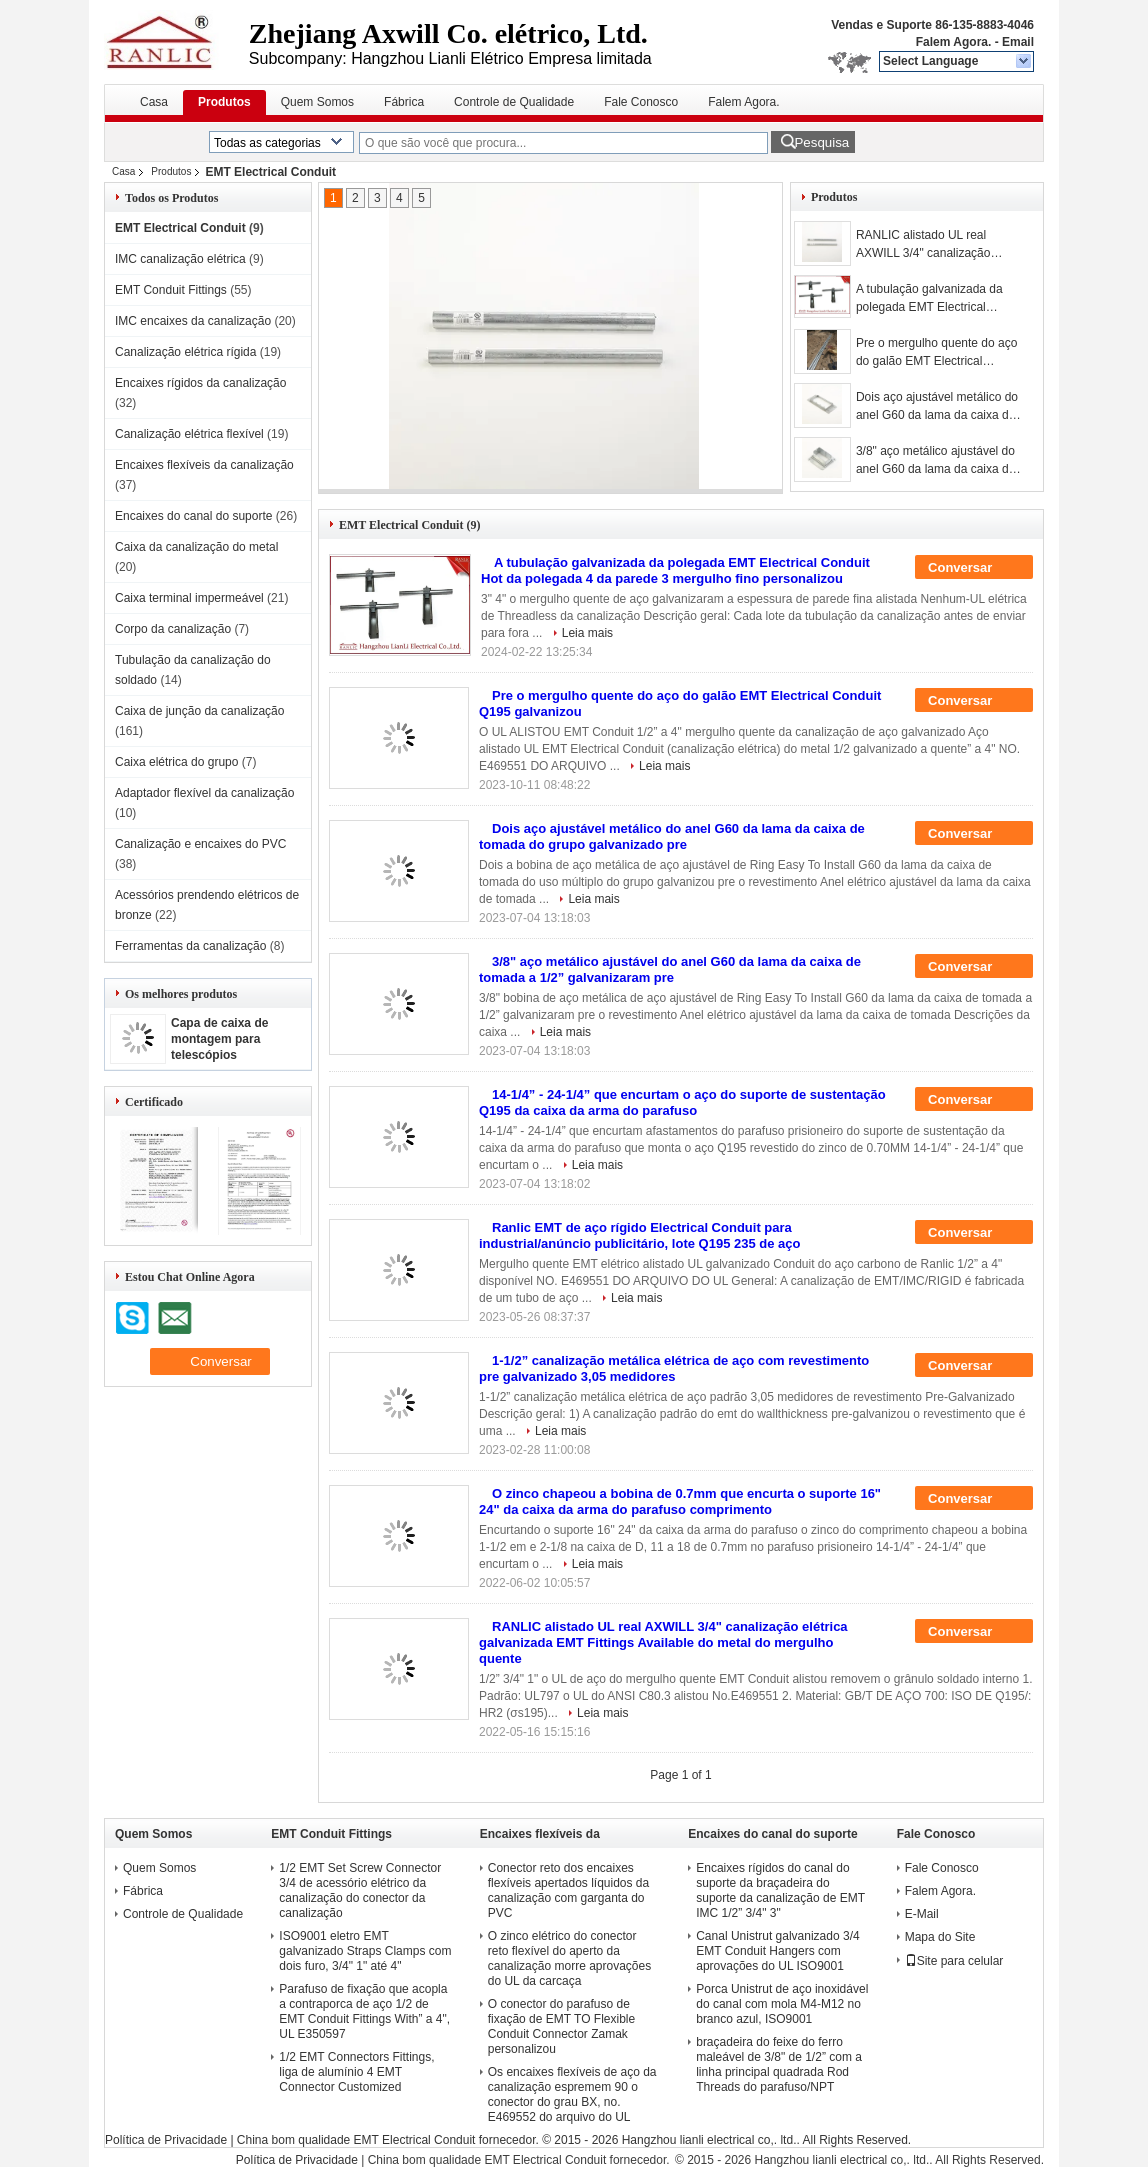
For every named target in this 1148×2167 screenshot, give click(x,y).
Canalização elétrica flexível (189, 434)
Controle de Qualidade (514, 102)
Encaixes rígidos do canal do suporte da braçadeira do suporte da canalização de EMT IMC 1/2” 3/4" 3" (780, 1890)
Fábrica (404, 102)
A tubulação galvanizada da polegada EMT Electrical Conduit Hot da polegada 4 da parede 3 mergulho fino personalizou (935, 299)
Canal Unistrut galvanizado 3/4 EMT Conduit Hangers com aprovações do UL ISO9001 (777, 1951)
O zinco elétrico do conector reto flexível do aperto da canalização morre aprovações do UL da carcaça (569, 1958)
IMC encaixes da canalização (193, 321)
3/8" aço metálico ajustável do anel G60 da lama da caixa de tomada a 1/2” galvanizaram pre (940, 461)
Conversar (974, 568)
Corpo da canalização (173, 629)
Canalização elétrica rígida (185, 352)
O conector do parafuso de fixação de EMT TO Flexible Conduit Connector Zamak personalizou (561, 2026)
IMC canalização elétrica (180, 259)
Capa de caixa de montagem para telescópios (219, 1039)
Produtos (224, 102)
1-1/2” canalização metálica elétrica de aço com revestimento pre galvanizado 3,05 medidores (674, 1368)
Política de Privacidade (166, 2140)
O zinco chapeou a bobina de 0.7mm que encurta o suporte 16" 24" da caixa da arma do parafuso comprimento (680, 1501)
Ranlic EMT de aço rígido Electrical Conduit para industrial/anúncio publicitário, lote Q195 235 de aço (639, 1235)
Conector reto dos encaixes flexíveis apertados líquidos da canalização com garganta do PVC (568, 1890)
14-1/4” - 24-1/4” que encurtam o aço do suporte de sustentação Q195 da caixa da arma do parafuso (682, 1102)
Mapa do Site (940, 1937)
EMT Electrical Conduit (180, 228)
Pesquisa (821, 142)
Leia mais (587, 633)
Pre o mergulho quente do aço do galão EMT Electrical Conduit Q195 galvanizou (936, 353)
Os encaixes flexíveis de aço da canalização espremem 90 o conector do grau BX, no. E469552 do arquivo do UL (572, 2094)
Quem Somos (317, 102)
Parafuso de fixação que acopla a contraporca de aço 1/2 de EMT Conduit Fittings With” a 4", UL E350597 (364, 2011)
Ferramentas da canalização (190, 946)
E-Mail (922, 1914)
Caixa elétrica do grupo (176, 762)
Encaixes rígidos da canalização (200, 383)
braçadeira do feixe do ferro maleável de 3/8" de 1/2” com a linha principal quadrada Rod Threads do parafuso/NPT (779, 2064)
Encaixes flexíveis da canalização (204, 465)
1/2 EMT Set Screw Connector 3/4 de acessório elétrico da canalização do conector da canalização (360, 1890)
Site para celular (954, 1961)
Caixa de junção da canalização (199, 711)
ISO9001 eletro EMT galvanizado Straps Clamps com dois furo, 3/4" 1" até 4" (365, 1951)
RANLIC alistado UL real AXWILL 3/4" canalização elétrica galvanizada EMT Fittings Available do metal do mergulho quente (934, 245)
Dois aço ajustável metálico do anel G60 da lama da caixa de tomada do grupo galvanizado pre (937, 407)
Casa (154, 102)
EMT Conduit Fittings (171, 290)
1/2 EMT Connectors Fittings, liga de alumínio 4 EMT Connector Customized (356, 2072)
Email (1018, 42)
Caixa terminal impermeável (189, 598)
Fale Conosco (641, 102)
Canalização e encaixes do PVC (200, 844)
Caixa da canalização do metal (196, 547)
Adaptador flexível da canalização (204, 793)
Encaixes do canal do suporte (193, 516)
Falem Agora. (954, 42)
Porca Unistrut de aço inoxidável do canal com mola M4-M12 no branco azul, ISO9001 (782, 2004)
